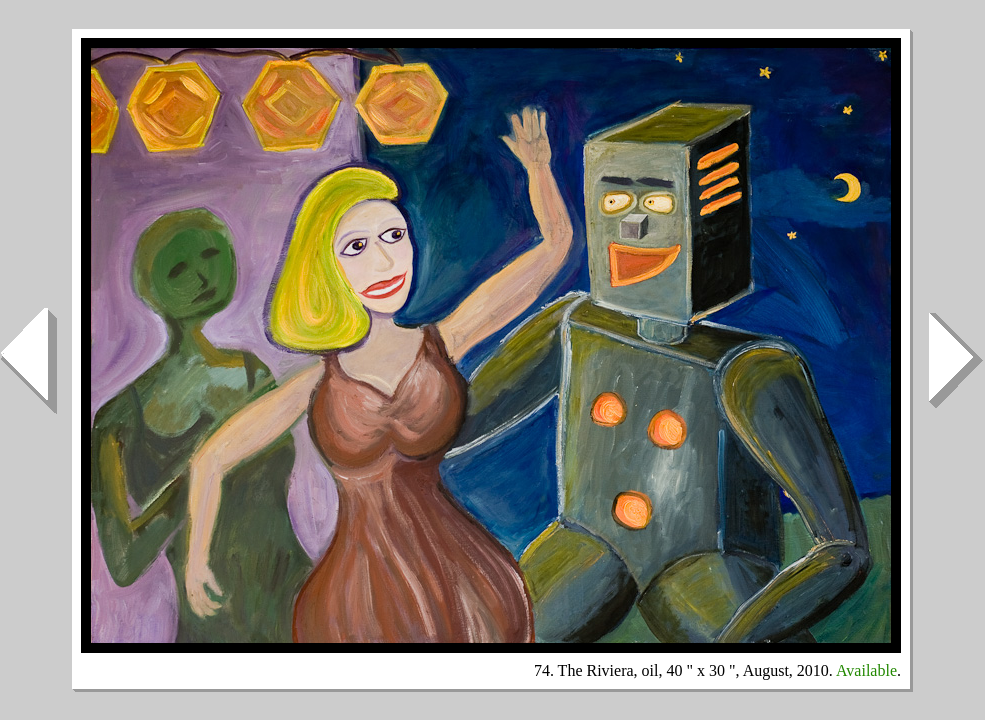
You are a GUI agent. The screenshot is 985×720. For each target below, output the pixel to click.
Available (866, 670)
